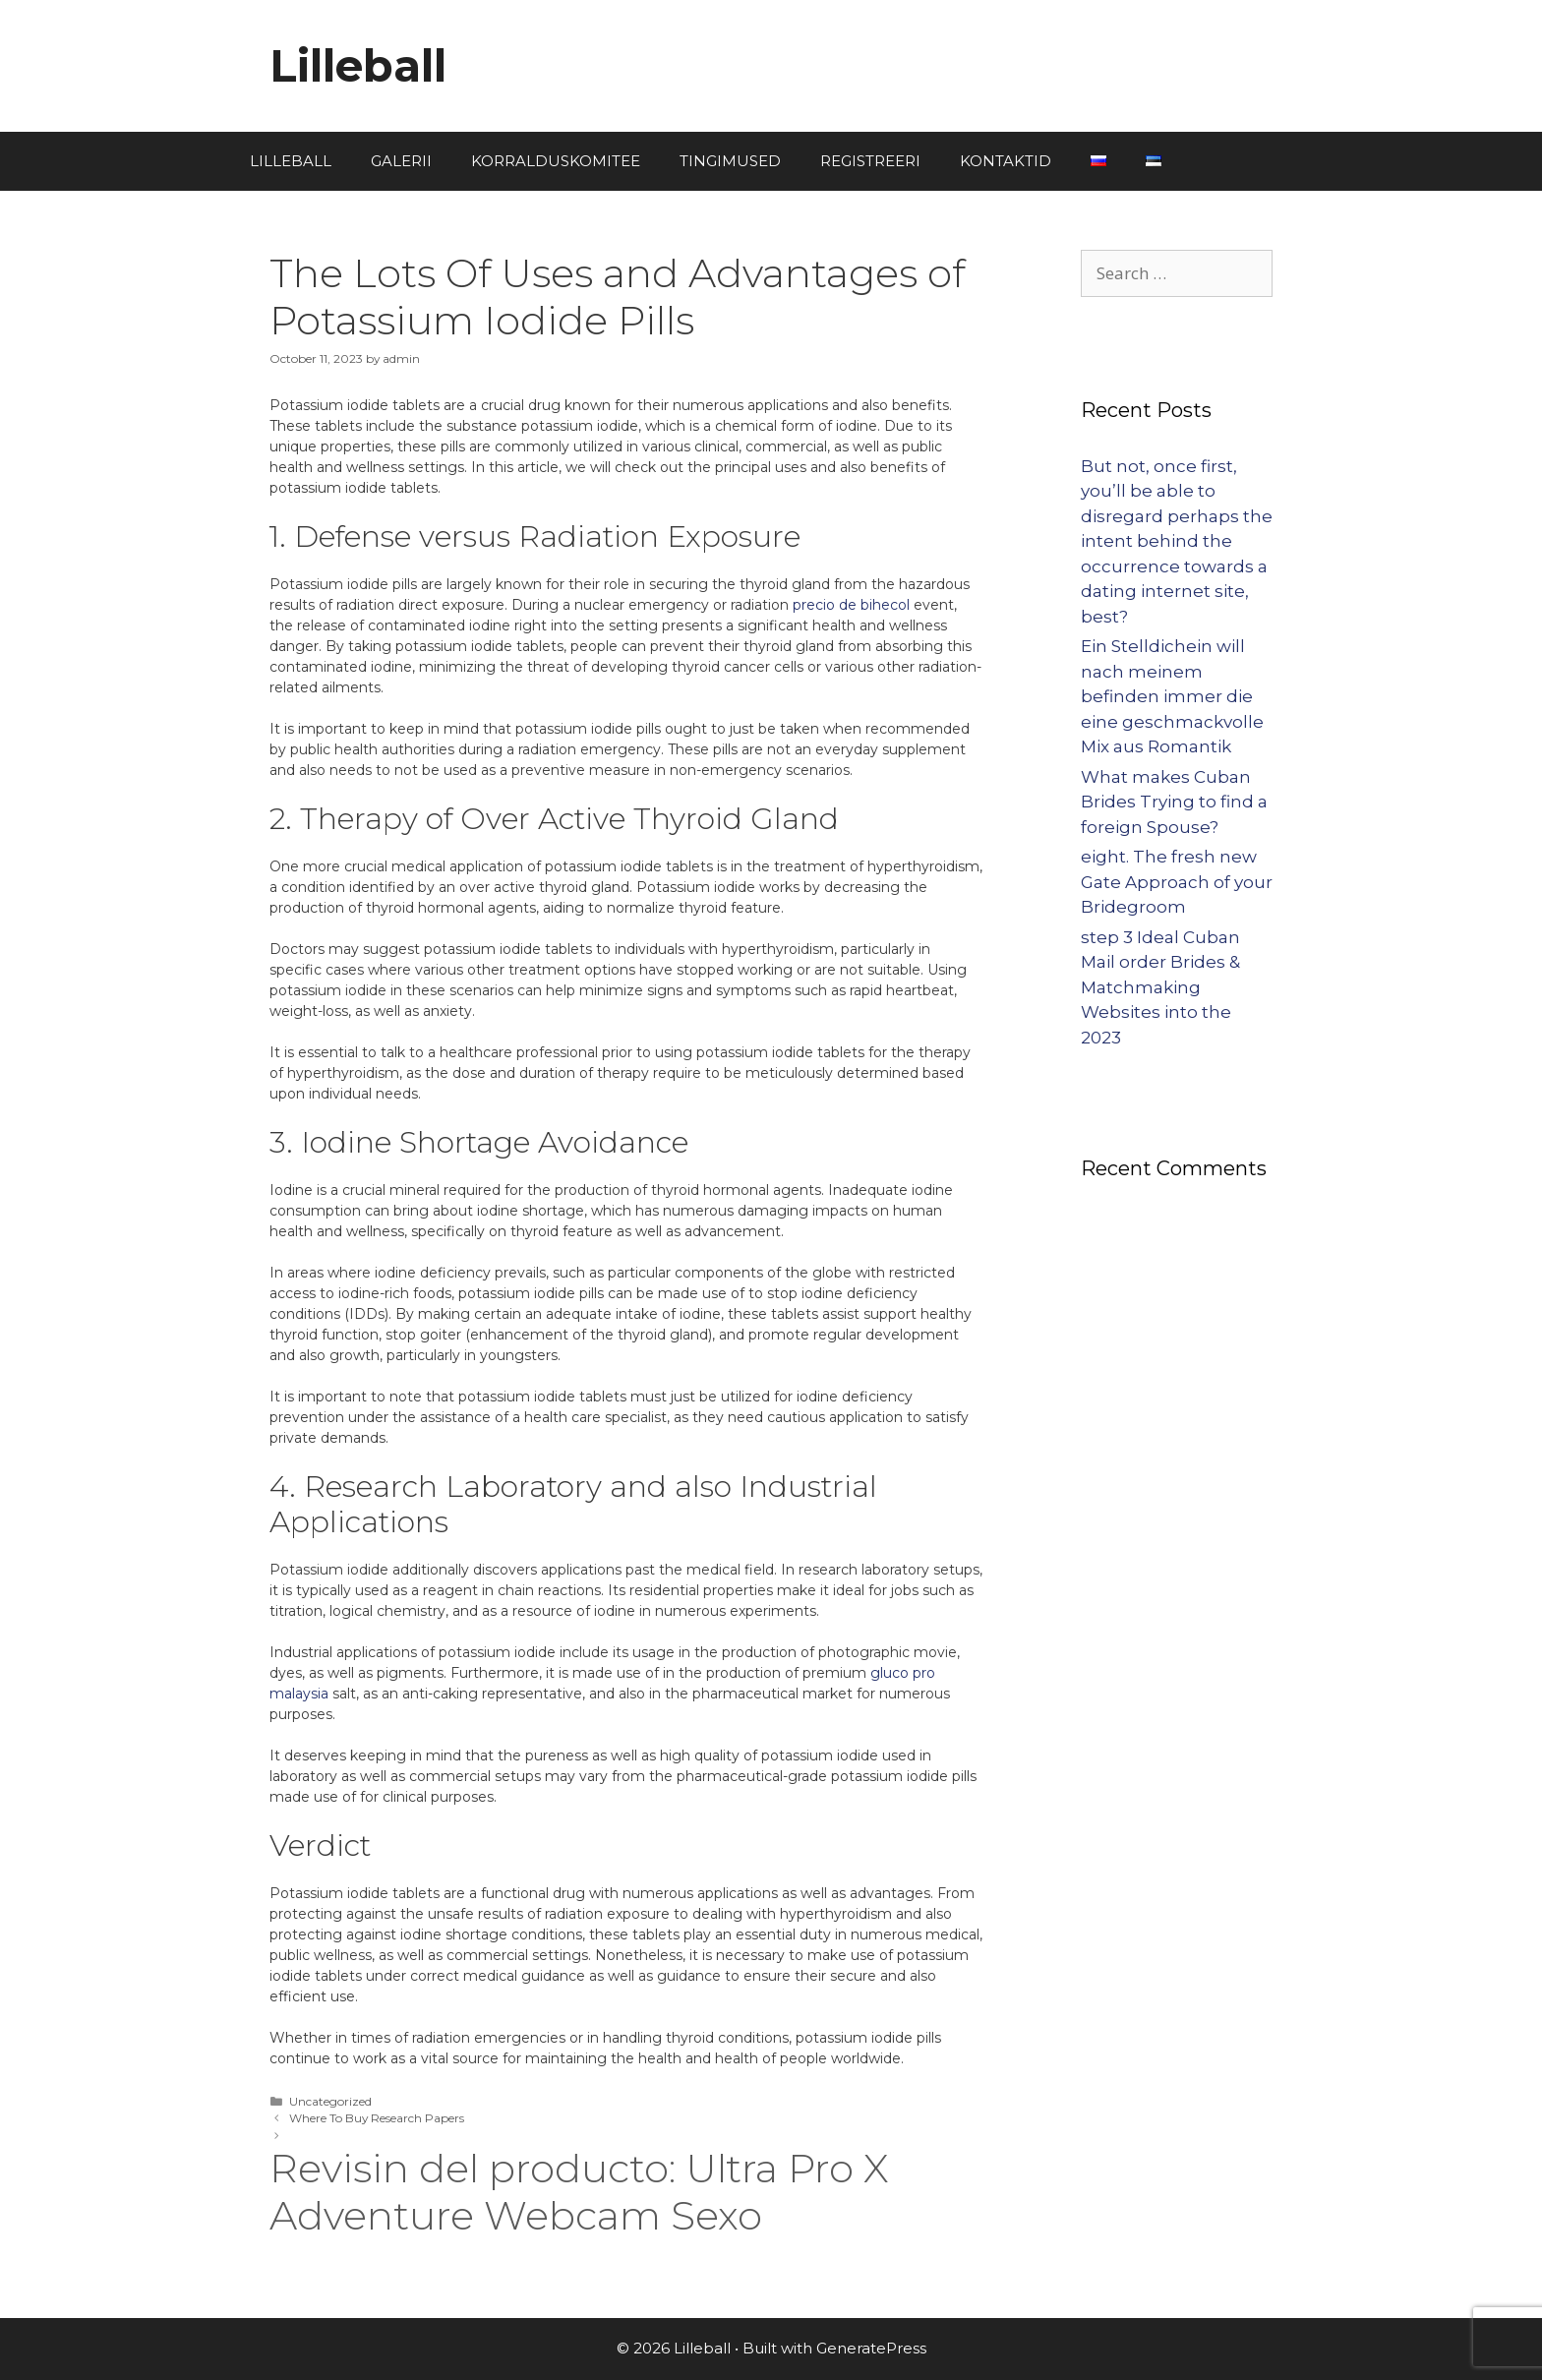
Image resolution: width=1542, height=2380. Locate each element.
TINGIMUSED (730, 160)
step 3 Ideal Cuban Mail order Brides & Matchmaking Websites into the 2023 (1160, 987)
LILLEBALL (290, 160)
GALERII (401, 160)
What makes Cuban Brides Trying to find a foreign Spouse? (1174, 802)
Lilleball (357, 65)
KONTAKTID (1005, 160)
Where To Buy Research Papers (376, 2118)
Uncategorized (330, 2101)
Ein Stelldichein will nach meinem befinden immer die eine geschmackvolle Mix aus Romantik (1172, 696)
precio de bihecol (851, 605)
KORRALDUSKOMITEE (555, 160)
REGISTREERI (870, 160)
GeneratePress (871, 2348)
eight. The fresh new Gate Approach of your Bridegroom (1177, 882)
